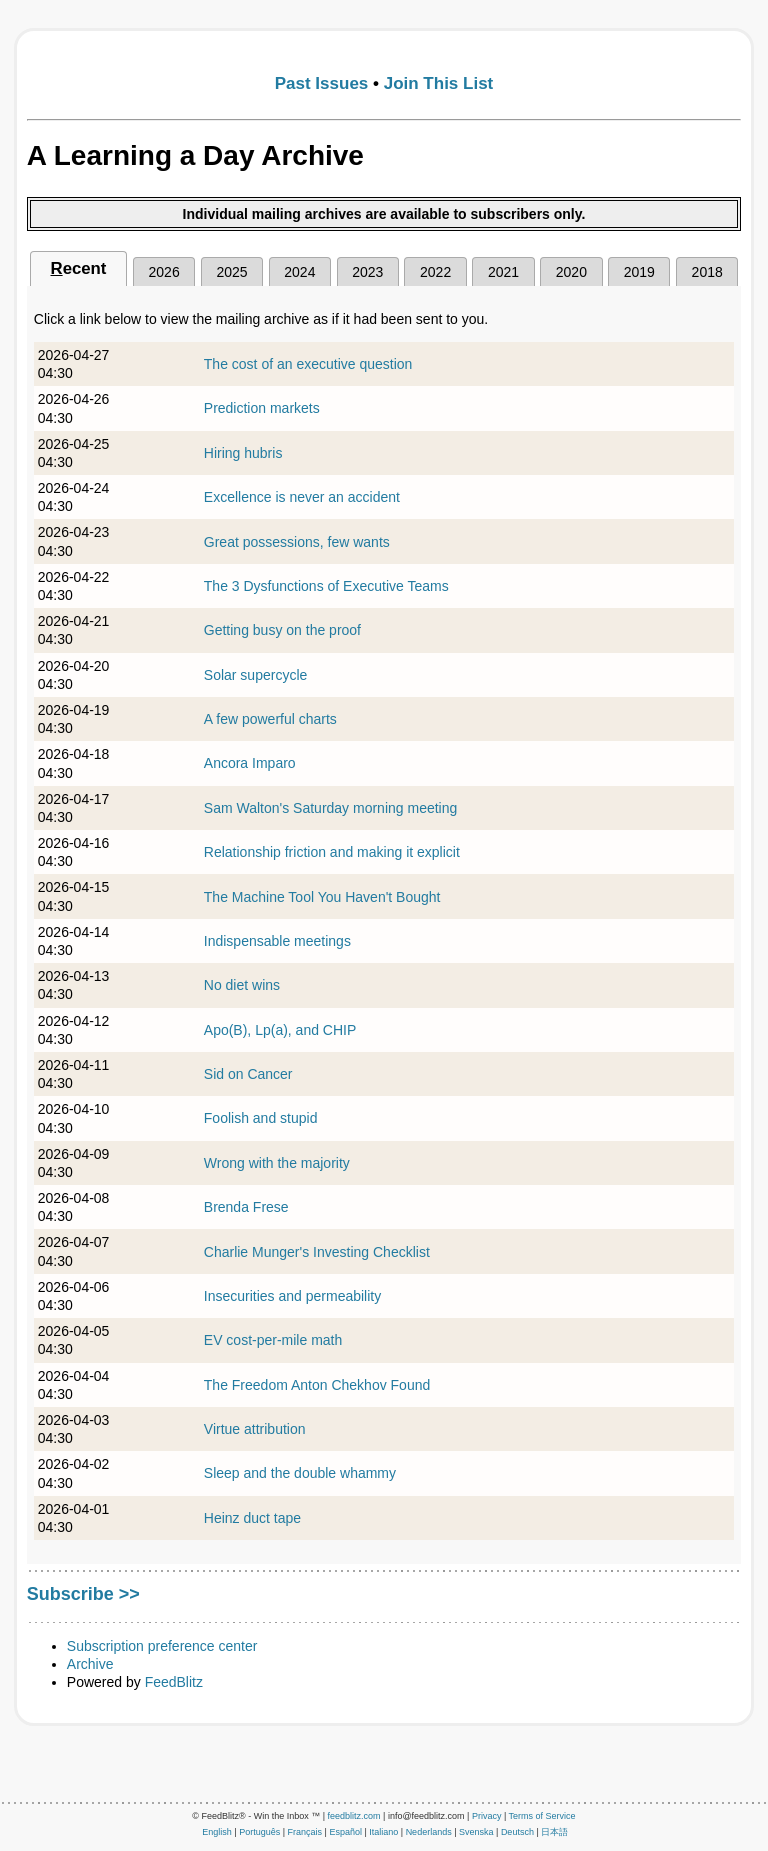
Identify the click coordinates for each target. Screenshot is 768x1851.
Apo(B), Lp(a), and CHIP (280, 1030)
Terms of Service (542, 1816)
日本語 (554, 1832)
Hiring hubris (243, 453)
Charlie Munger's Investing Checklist (317, 1252)
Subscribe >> (83, 1594)
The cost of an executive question (308, 364)
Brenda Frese (246, 1207)
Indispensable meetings (277, 941)
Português (259, 1832)
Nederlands (429, 1832)
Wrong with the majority (277, 1163)
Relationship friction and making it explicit (332, 852)
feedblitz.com (354, 1816)
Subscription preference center (162, 1646)
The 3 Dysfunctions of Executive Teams (326, 586)
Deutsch (517, 1832)
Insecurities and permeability (292, 1296)
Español (345, 1832)
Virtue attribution (255, 1429)
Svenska (476, 1832)
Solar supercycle (256, 675)
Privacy (487, 1816)
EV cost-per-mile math (273, 1340)
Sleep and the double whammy (300, 1473)
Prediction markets (262, 408)
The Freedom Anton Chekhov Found (317, 1385)
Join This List (439, 83)
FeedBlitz (174, 1682)
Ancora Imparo (250, 763)
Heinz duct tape (252, 1518)
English (217, 1832)
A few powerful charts (270, 719)
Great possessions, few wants (297, 542)
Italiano (383, 1832)
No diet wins (242, 985)
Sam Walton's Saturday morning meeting (331, 808)
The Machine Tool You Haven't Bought (322, 897)
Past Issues (322, 83)
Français (305, 1832)
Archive (90, 1664)
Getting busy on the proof (282, 630)
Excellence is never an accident (302, 497)
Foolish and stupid (261, 1118)
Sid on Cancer (248, 1074)
